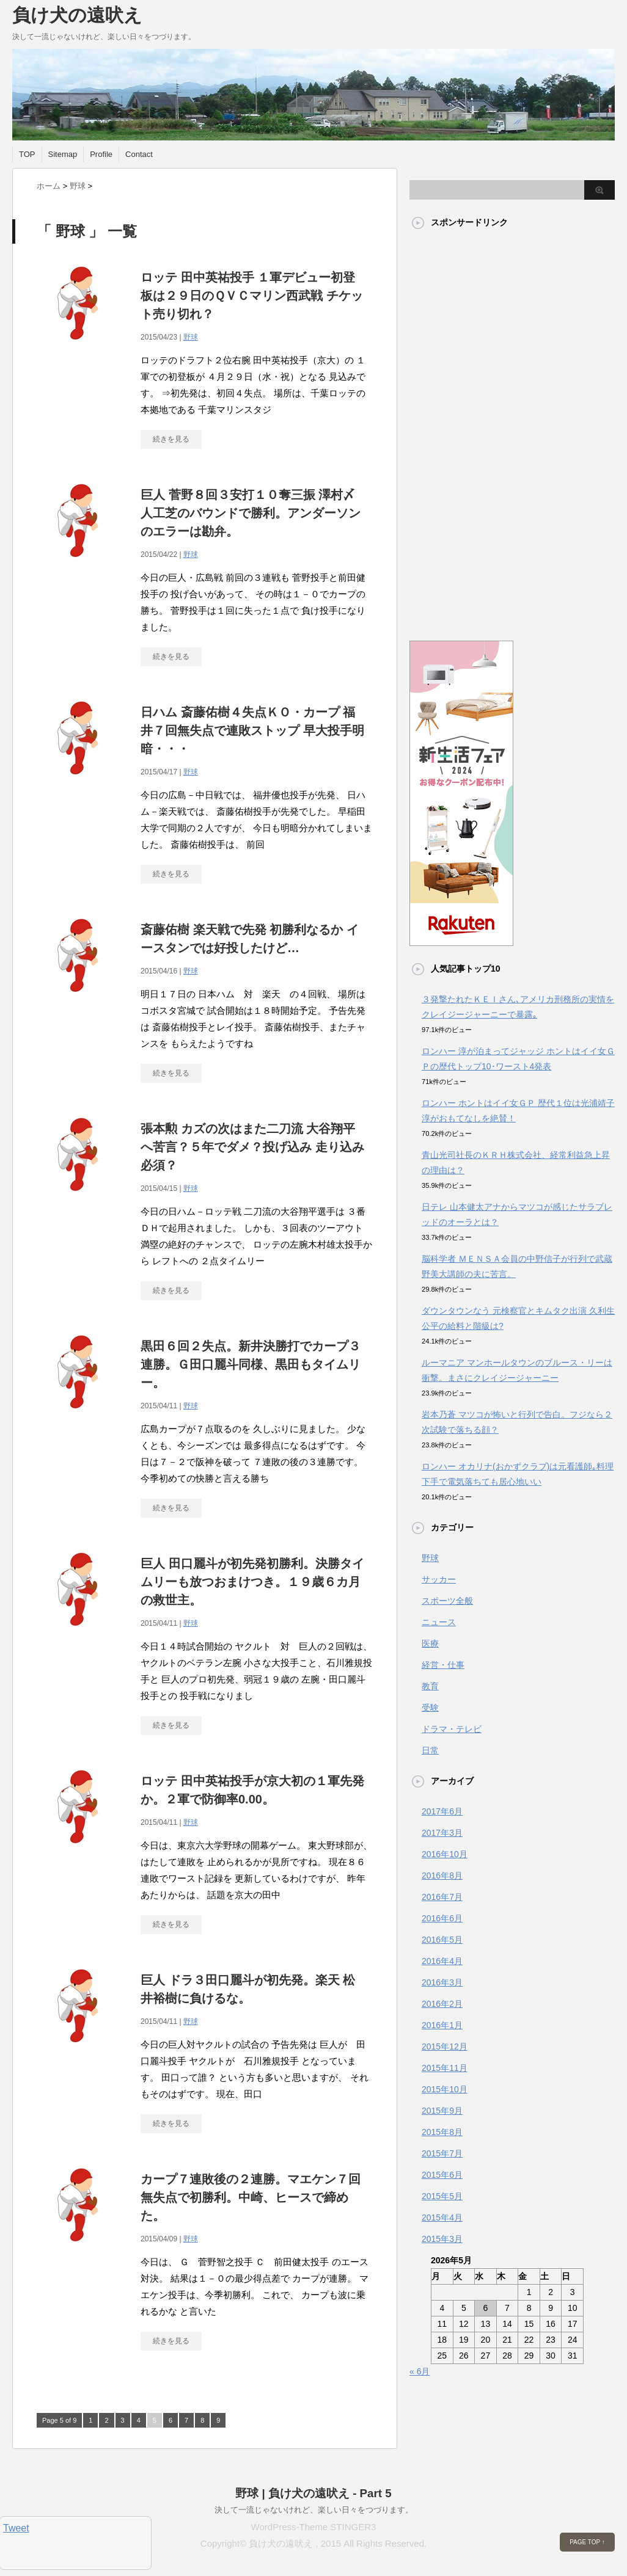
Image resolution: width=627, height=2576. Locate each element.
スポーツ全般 (447, 1601)
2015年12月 (445, 2046)
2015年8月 (442, 2132)
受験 (430, 1707)
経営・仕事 (443, 1665)
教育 (430, 1686)
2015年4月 (442, 2217)
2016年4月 (442, 1961)
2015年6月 (442, 2175)
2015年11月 (445, 2068)
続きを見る (171, 439)
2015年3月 (442, 2239)
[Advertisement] (458, 429)
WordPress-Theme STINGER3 (313, 2527)
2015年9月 (442, 2111)
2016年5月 (442, 1940)
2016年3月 (442, 1982)
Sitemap (63, 154)
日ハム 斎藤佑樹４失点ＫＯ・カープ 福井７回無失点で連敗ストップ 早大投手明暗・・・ (252, 730)
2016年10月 (445, 1854)
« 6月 (419, 2371)
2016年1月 (442, 2025)
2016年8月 (442, 1875)
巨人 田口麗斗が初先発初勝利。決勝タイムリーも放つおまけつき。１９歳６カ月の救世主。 (252, 1582)
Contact (139, 154)
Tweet (16, 2528)
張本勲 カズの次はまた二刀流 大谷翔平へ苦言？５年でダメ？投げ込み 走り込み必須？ (252, 1147)
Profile (101, 154)
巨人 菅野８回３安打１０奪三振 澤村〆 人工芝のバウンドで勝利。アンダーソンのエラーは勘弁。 (251, 513)
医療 (430, 1643)
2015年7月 (442, 2153)
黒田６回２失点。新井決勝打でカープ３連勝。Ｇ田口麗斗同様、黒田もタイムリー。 (251, 1364)
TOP (27, 154)
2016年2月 (442, 2004)
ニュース (439, 1622)
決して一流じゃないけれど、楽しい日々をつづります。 (314, 2509)
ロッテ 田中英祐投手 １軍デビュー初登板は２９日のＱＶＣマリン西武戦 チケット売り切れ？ (252, 296)
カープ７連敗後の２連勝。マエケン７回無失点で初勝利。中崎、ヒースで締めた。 (251, 2197)
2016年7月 (442, 1897)
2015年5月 (442, 2196)
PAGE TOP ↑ (587, 2542)
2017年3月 (442, 1833)
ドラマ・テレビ (452, 1729)
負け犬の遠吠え (77, 15)
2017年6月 (442, 1811)
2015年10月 (445, 2089)
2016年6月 (442, 1918)
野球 (190, 337)
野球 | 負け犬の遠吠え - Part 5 (313, 2493)
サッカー (439, 1579)
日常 (430, 1750)
